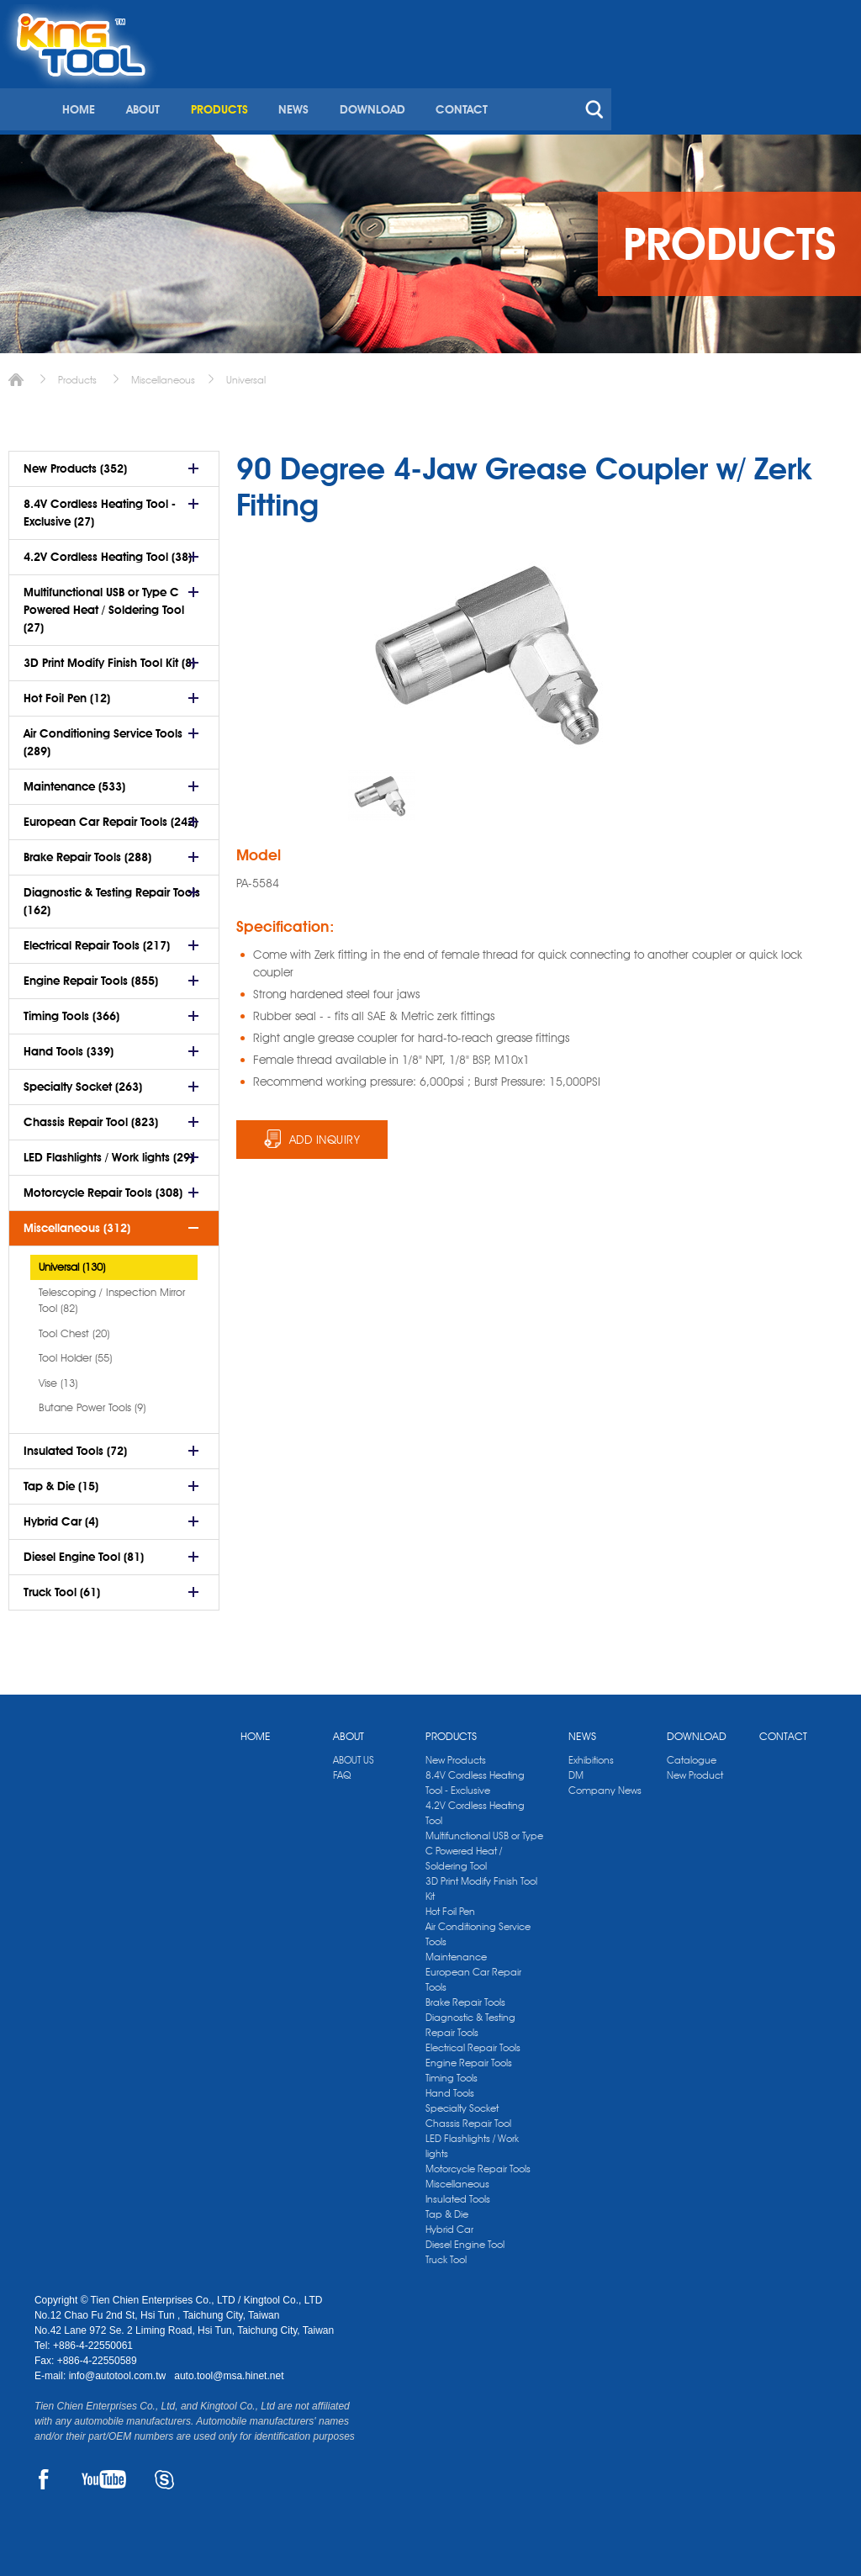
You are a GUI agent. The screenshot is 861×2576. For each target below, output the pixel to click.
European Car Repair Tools (473, 1973)
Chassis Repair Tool (468, 2117)
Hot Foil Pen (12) (67, 692)
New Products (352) (75, 462)
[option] (381, 789)
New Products (455, 1754)
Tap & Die (446, 2208)
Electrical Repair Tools (472, 2041)
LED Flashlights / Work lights (472, 2140)
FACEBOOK (44, 2473)
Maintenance (456, 1950)
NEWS (537, 82)
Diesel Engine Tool (464, 2238)
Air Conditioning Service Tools (478, 1928)
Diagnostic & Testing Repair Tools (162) (112, 895)
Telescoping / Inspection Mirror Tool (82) (112, 1294)
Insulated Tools (457, 2193)
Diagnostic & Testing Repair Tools (470, 2019)
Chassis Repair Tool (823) (91, 1116)
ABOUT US (353, 1754)
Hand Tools (449, 2087)
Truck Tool (446, 2253)
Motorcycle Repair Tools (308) (103, 1186)
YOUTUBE (104, 2473)
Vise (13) (58, 1376)
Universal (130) (72, 1260)
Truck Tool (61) (62, 1586)
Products (77, 374)
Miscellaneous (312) (77, 1222)
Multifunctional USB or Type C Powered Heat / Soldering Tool (484, 1844)
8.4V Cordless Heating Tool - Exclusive (475, 1777)
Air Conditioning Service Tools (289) (103, 736)
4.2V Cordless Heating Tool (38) (108, 551)
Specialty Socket (462, 2102)
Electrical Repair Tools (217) (97, 939)
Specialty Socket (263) (83, 1080)
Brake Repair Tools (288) (87, 851)
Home (16, 374)
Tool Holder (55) (75, 1351)
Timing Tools (451, 2072)
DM (576, 1769)
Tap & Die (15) (61, 1480)
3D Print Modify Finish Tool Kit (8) (109, 657)
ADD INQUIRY (325, 1133)
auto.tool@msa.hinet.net (228, 2370)
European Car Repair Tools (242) (111, 816)
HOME (325, 82)
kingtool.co (803, 18)
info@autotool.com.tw (119, 2370)
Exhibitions (591, 1754)
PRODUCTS (463, 82)
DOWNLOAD (614, 82)
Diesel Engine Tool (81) (84, 1551)
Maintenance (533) (74, 780)
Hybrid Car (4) (61, 1515)
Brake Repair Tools (465, 1996)
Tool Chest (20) (74, 1327)
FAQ (342, 1769)
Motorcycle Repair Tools (478, 2162)
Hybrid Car (449, 2223)
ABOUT (388, 82)
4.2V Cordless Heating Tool (475, 1807)
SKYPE (164, 2473)
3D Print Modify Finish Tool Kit (481, 1882)
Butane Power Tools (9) (92, 1401)
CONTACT (704, 82)
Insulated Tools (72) (75, 1445)
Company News (605, 1784)
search (835, 82)
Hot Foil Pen (450, 1905)
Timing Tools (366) (71, 1010)
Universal (246, 374)
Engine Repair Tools (468, 2056)
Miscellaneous (163, 374)
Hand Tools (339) (69, 1045)
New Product (695, 1769)
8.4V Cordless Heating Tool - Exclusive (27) (100, 506)
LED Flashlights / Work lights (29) (108, 1151)
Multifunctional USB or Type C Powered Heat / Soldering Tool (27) (104, 603)
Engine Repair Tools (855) (91, 974)
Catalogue (691, 1754)
